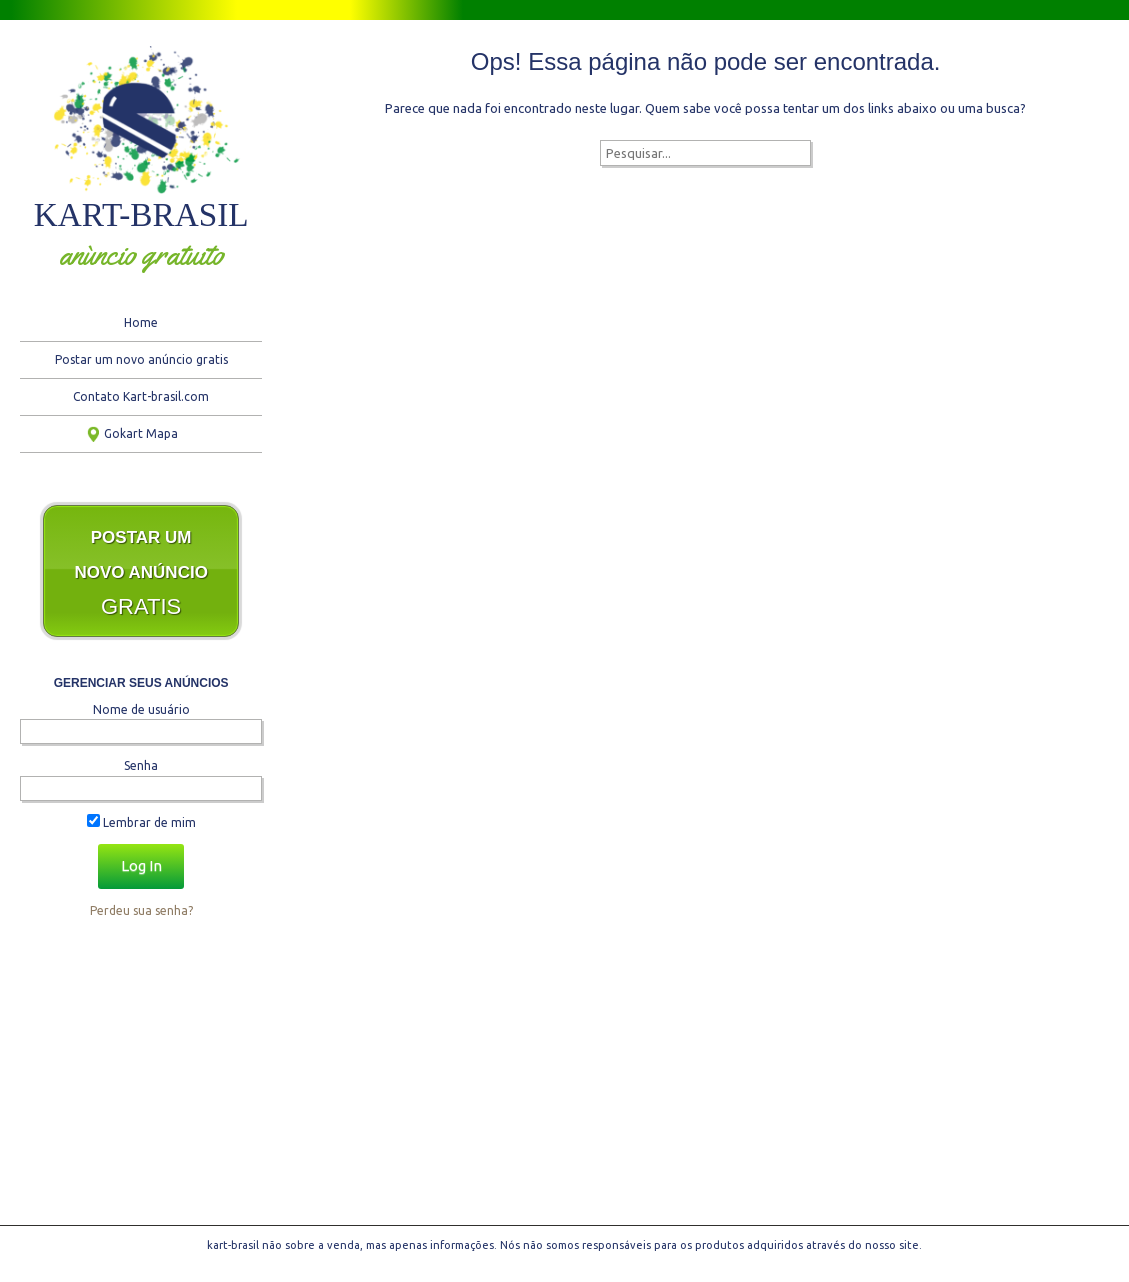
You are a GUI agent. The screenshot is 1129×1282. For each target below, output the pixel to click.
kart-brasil (141, 214)
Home (141, 322)
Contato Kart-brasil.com (141, 396)
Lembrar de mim (141, 822)
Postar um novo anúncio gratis (141, 359)
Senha (141, 765)
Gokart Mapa (141, 433)
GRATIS (141, 573)
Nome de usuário (141, 709)
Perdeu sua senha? (141, 910)
